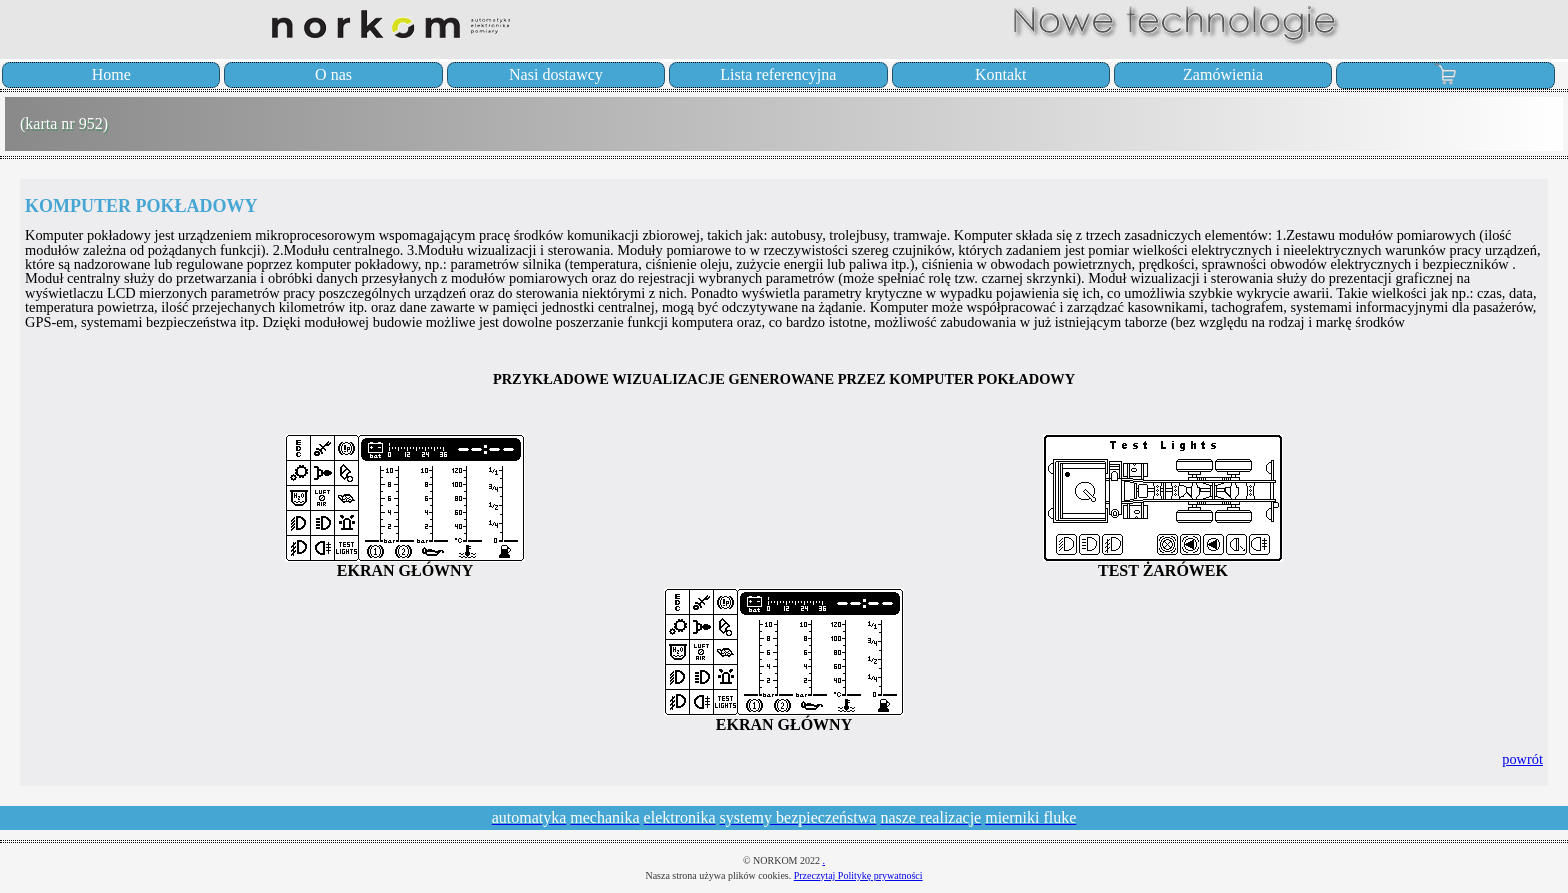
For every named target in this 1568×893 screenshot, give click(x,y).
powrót (1522, 759)
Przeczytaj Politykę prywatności (858, 875)
